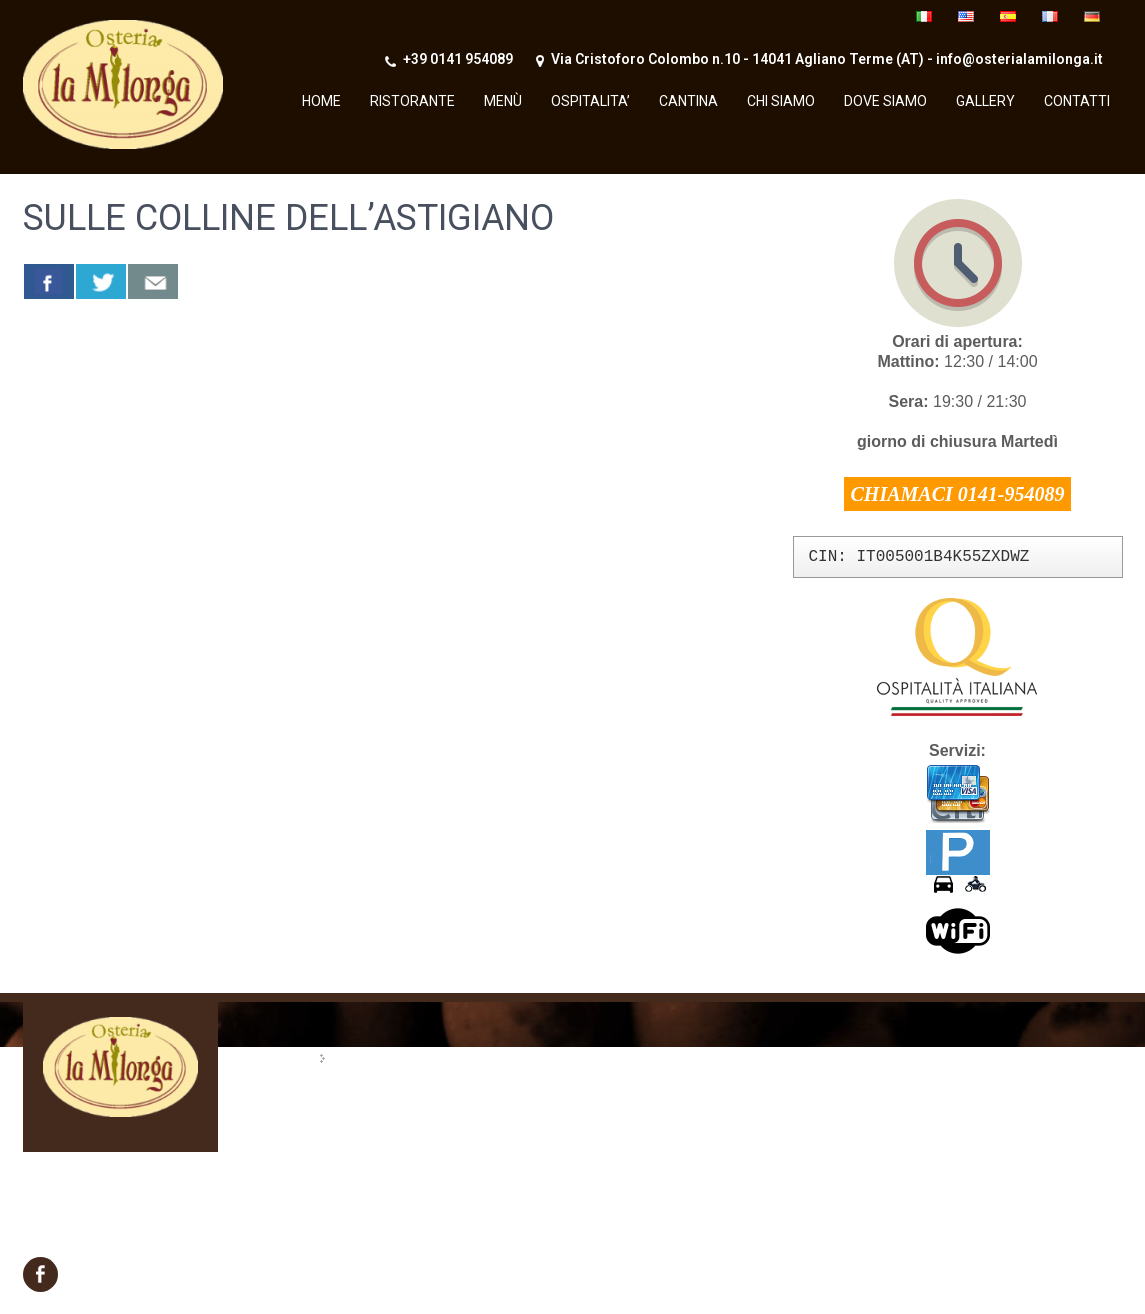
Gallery (985, 101)
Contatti (1077, 101)
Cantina (688, 101)
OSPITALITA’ (590, 101)
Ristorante (412, 101)
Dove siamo (885, 101)
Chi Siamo (781, 101)
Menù (503, 101)
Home (321, 101)
